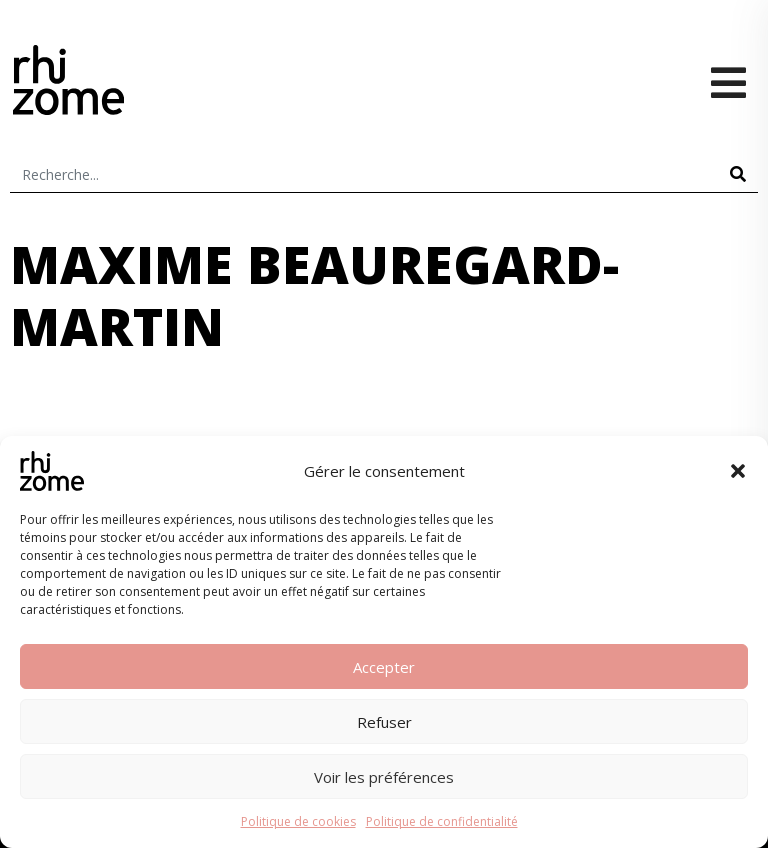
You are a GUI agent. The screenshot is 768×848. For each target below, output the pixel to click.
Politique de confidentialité (442, 821)
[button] (738, 471)
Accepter (384, 667)
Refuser (384, 722)
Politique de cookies (298, 821)
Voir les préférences (384, 777)
